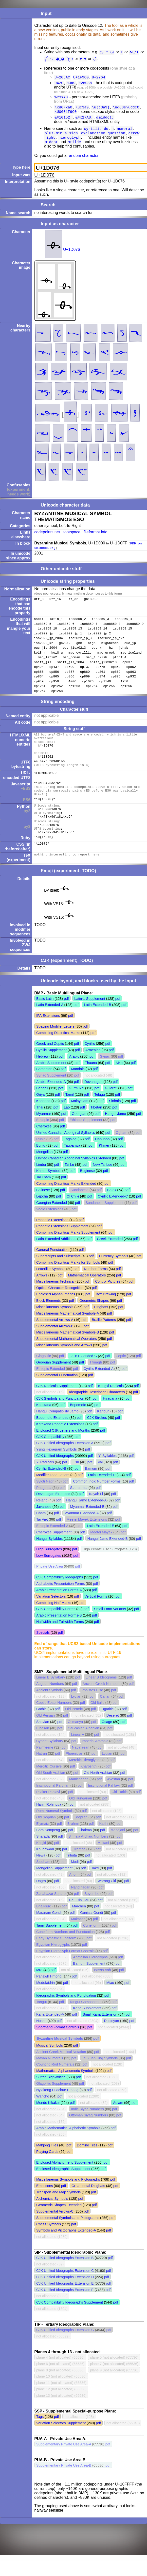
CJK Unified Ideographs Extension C (65, 2290)
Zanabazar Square (51, 1913)
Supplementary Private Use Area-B (63, 2485)
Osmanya (75, 1741)
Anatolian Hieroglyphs (90, 1976)
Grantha (79, 1869)
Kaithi (103, 1843)
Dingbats (101, 1326)
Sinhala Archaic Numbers (88, 1856)
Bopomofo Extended (52, 1437)
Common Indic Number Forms (97, 1501)
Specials (43, 1652)
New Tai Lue (102, 1184)
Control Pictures (107, 1301)
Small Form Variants (110, 1628)
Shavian (42, 1741)
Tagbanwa (72, 1165)
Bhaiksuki (44, 1926)
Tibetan (96, 1127)
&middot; (105, 120)
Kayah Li (96, 1513)
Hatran (41, 1773)
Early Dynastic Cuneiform (56, 1958)
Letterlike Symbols (50, 1288)
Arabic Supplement (51, 1082)
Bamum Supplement (89, 1983)
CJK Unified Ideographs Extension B (65, 2277)
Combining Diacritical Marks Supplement (68, 1252)
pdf (66, 1018)
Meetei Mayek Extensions (87, 1539)
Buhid (40, 1165)
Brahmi (73, 1843)
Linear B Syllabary (50, 1697)
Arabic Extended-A (51, 1101)
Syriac (105, 1076)
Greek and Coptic (50, 1063)
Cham (41, 1532)
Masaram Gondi (48, 1932)
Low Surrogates (48, 1575)
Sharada (43, 1856)
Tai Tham (43, 1196)
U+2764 (98, 77)
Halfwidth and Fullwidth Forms (60, 1641)
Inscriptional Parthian (52, 1805)
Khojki (41, 1862)
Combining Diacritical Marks (58, 1052)
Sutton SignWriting (51, 2096)
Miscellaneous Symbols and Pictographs (68, 2199)
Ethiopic (42, 1139)
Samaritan (44, 1088)
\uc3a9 (82, 109)
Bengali (42, 1107)
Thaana (91, 1082)
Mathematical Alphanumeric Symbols (65, 2090)
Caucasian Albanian (83, 1748)
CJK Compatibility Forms (55, 1628)
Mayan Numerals (49, 2078)
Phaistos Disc (92, 1709)
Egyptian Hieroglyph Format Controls (65, 1970)
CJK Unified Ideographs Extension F (64, 2309)
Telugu (99, 1114)
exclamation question (103, 137)
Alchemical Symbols (52, 2218)
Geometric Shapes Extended (59, 2224)
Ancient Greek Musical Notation (61, 2071)
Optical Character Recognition (60, 1307)
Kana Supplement (87, 2027)
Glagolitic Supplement (53, 2103)
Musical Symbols (49, 2065)
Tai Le (69, 1184)
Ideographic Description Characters (97, 1411)
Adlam (118, 2122)
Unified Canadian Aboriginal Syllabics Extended (73, 1178)
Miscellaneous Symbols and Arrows (64, 1364)
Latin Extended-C (83, 1375)
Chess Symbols (48, 2244)
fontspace (71, 537)
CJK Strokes (97, 1437)
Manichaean (78, 1798)
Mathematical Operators (87, 1295)
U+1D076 (71, 255)
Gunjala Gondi (91, 1932)
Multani (103, 1862)
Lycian (76, 1716)
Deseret (112, 1735)
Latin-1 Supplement (89, 1018)
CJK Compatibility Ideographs (59, 1597)
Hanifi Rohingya (48, 1824)
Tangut (41, 2021)
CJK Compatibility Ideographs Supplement (69, 2322)
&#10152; (63, 120)
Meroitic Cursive (49, 1786)
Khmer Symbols (48, 1190)
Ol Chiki (73, 1216)
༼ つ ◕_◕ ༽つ (62, 59)
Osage (107, 1741)
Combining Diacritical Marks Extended (66, 1203)
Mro (39, 1989)
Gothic (41, 1728)
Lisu (76, 1481)
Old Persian (45, 1735)
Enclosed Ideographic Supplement (63, 2188)
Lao (67, 1127)
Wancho (42, 2116)
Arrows (41, 1295)
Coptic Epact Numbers (54, 1722)
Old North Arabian (98, 1792)
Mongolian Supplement (54, 1887)
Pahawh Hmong (48, 1996)
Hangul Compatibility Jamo (57, 1431)
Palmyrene (44, 1767)
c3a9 (71, 84)
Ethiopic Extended (50, 1388)
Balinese (43, 1209)
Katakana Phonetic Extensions (60, 1443)
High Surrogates (49, 1569)
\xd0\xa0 (63, 109)
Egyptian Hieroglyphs (53, 1964)
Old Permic (74, 1728)
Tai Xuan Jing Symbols (100, 2078)
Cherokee (44, 1146)
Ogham (121, 1152)
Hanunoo (102, 1158)
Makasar (78, 1938)
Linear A (77, 1754)
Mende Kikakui (47, 2122)
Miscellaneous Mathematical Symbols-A (67, 1333)
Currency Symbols (113, 1275)
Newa (40, 1875)
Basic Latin (45, 1018)
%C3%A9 (61, 98)
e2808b (85, 84)
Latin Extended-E (100, 1545)
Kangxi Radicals (111, 1405)
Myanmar (43, 1133)
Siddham (43, 1881)
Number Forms (96, 1288)
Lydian (107, 1773)
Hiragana (110, 1418)
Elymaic (42, 1843)
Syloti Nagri (45, 1501)
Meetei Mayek (101, 1552)
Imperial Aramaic (95, 1760)
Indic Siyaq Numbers (87, 2128)
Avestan (113, 1798)
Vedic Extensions (49, 1228)
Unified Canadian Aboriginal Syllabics (65, 1152)
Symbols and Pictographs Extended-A (66, 2250)
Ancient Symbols (49, 1709)
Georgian (79, 1133)
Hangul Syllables (49, 1558)
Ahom (73, 1894)
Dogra (41, 1900)
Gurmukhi (76, 1107)
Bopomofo (78, 1424)
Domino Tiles (87, 2165)
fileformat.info (95, 537)
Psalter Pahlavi (48, 1811)
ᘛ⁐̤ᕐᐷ (135, 52)
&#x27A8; (84, 120)
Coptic (121, 1375)
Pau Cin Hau (79, 1919)
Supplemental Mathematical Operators (66, 1358)
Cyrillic (90, 1063)
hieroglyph (69, 142)
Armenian (93, 1069)
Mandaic (77, 1088)
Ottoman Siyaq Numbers (88, 2135)
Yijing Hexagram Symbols (56, 1469)
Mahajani (117, 1849)
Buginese (87, 1190)
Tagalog (70, 1158)
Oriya (40, 1114)
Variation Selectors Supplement (61, 2442)
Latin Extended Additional (56, 1258)
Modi (75, 1881)
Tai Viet (42, 1539)
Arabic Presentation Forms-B (59, 1635)
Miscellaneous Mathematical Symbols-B (67, 1352)
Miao (110, 2002)
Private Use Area (49, 1586)
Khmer (104, 1165)
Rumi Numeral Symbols (55, 1830)
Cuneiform (91, 1945)
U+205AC (62, 77)
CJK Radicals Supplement (56, 1405)
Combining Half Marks (53, 1622)
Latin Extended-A (49, 1024)
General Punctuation (52, 1269)
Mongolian (44, 1171)
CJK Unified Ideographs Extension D (65, 2296)
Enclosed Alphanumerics (55, 1314)
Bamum (91, 1488)
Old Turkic (119, 1811)
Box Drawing (106, 1314)
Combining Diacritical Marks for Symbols (68, 1282)
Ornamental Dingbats (88, 2205)
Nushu (41, 2040)
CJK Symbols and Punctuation (60, 1418)
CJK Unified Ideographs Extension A (64, 1462)
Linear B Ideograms (101, 1697)
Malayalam (79, 1120)
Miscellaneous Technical (55, 1301)
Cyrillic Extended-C (113, 1216)
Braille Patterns (104, 1339)
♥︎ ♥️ (85, 59)
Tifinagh (96, 1382)
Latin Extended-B (97, 1024)
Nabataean (80, 1767)
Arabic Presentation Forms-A (59, 1609)
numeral (124, 132)
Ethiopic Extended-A (52, 1545)
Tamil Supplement (50, 1945)
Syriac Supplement (51, 1095)
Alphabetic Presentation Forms (60, 1603)
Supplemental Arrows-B (54, 1346)
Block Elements (48, 1320)
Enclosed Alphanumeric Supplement (64, 2182)
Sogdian (81, 1837)
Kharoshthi (88, 1786)
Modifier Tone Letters (52, 1494)
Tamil (69, 1114)
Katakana (43, 1424)
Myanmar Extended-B (87, 1526)
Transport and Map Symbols (58, 2212)
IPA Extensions (48, 1035)
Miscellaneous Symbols (54, 1326)
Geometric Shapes (94, 1320)
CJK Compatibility (50, 1456)
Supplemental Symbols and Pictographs (67, 2237)
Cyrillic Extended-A (98, 1388)
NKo (119, 1082)
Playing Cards (47, 2171)
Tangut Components (85, 2021)
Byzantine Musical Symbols (60, 2058)
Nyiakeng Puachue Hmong (57, 2109)
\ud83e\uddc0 (126, 109)
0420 (59, 84)
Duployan (111, 2040)
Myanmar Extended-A (81, 1532)
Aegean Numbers (50, 1703)
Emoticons (44, 2205)
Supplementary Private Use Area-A (63, 2464)
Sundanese (80, 1209)
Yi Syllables (107, 1475)
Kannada (43, 1120)
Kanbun (103, 1431)
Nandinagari (80, 1907)
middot (51, 147)
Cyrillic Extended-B (51, 1488)
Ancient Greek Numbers (102, 1703)
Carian (105, 1716)
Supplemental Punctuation (57, 1394)
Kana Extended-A (50, 2034)
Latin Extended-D (101, 1494)
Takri (95, 1887)
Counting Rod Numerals (55, 2084)
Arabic (74, 1076)
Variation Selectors (51, 1616)
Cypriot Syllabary (49, 1760)
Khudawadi (45, 1869)
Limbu (41, 1184)
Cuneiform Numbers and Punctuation (65, 1951)
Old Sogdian (46, 1837)
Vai (100, 1481)
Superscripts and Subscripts (58, 1275)
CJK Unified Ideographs (55, 1475)
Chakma (85, 1849)
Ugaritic (107, 1728)
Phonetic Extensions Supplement (62, 1245)
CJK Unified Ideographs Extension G (65, 2349)
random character (83, 161)
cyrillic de (96, 132)
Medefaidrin (45, 2002)
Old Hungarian (80, 1818)
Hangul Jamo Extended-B (107, 1558)
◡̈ (96, 59)
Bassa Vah (102, 1989)
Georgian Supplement (53, 1382)
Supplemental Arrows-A (54, 1339)
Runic (40, 1158)
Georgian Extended (51, 1222)
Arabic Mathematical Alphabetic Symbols (68, 2147)
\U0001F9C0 (66, 114)
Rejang (42, 1520)
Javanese (44, 1526)
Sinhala (115, 1120)
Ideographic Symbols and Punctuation (66, 2015)
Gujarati (111, 1107)
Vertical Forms (95, 1616)
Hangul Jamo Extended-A (86, 1520)
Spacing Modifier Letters (55, 1046)
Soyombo (91, 1913)
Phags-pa (44, 1507)
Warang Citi (106, 1900)
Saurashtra (78, 1507)
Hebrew (42, 1076)
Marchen (79, 1926)
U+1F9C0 (81, 77)
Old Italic (97, 1722)
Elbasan (42, 1748)
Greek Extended (110, 1258)
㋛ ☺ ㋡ (107, 52)
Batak (111, 1209)
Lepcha (42, 1216)
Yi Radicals (45, 1481)
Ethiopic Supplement (86, 1139)
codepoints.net (47, 537)
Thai (39, 1127)
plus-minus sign (61, 137)
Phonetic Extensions (52, 1239)
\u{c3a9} (101, 109)
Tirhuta (71, 1875)
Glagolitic (43, 1375)
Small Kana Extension (100, 2034)
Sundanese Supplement (105, 1222)
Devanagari (93, 1101)
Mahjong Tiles (47, 2165)
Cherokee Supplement (54, 1552)
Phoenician (74, 1773)
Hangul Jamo (115, 1133)
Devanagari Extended (53, 1513)
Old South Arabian (50, 1792)
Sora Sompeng (48, 1849)
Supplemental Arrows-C (55, 2231)
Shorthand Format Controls (57, 2047)
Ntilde (74, 147)
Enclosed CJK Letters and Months (63, 1450)
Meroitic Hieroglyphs (85, 1779)
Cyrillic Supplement (51, 1069)
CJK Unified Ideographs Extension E (65, 2303)
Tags (40, 2436)
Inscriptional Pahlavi (104, 1805)
